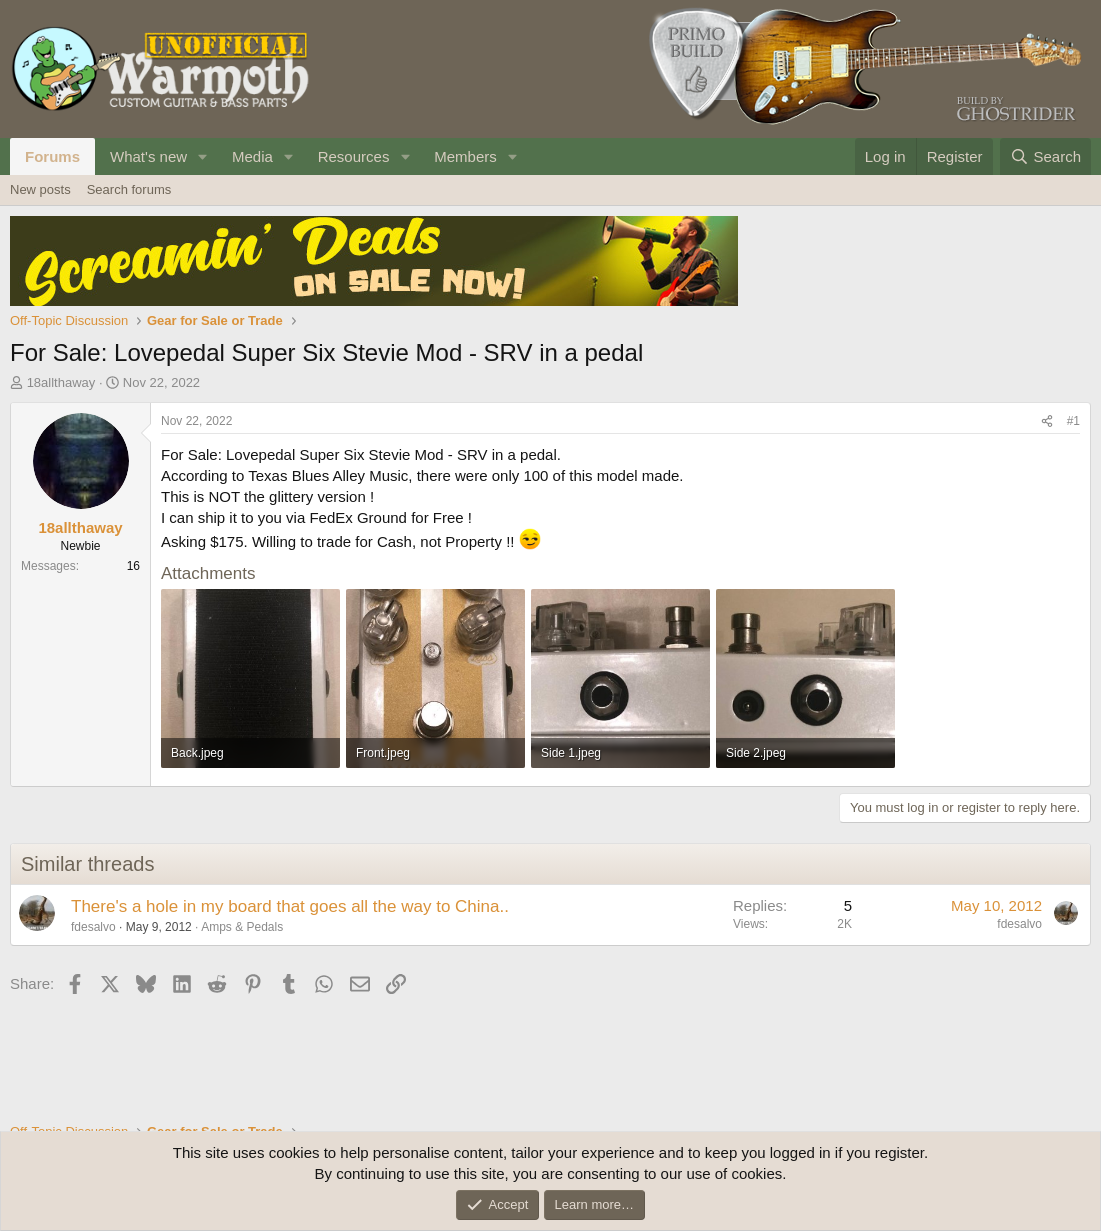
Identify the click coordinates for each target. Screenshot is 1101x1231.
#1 (1073, 421)
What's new (148, 156)
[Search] (1045, 156)
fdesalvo (93, 927)
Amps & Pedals (242, 927)
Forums (52, 156)
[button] (203, 156)
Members (465, 156)
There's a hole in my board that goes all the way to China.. (290, 906)
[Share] (1047, 421)
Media (252, 156)
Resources (354, 156)
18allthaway (61, 382)
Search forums (129, 189)
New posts (40, 189)
